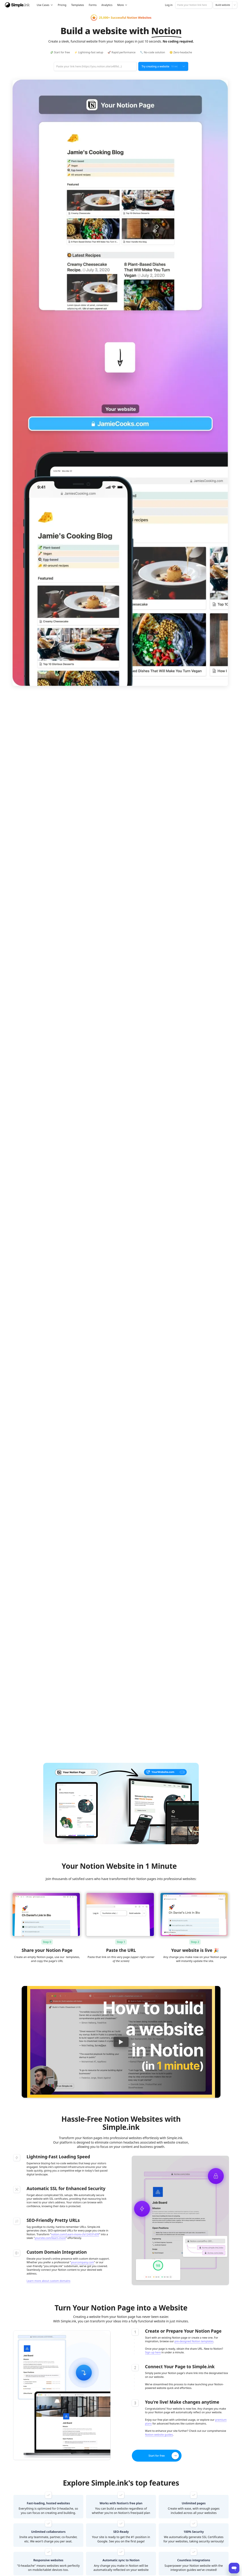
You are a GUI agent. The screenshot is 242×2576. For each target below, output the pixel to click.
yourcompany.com (82, 2262)
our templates (69, 1957)
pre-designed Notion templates (194, 2341)
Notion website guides (159, 2434)
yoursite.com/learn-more (50, 2238)
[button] (45, 4)
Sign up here (153, 2352)
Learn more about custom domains (48, 2281)
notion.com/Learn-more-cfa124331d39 (75, 2234)
